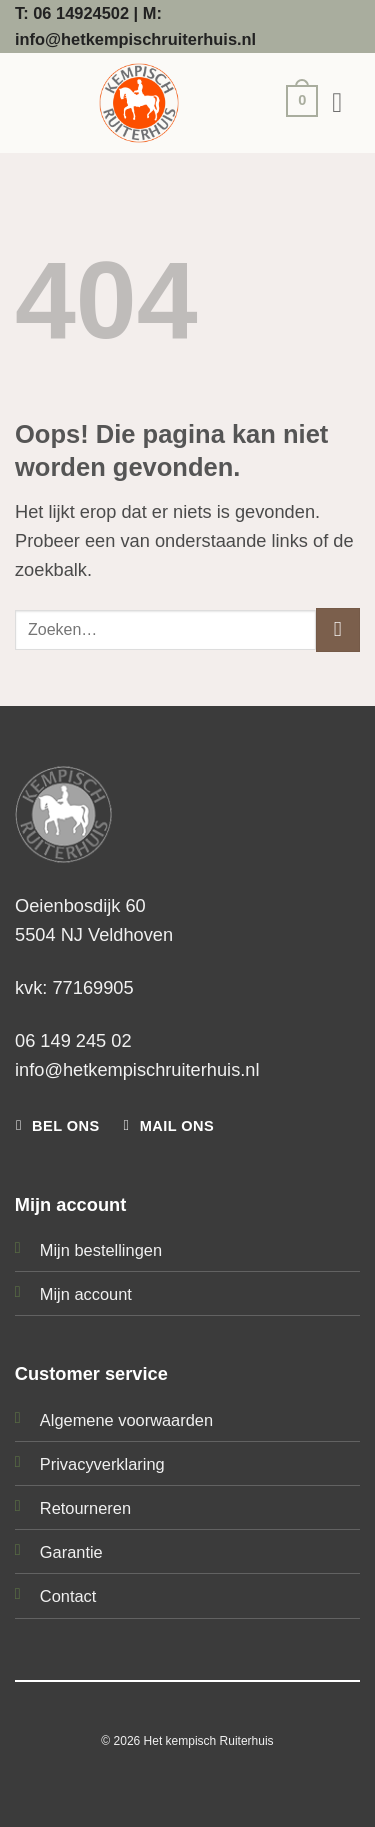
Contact (68, 1596)
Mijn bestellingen (101, 1250)
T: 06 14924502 (72, 13)
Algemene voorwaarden (126, 1420)
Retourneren (85, 1508)
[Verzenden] (338, 630)
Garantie (71, 1552)
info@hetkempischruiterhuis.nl (137, 1069)
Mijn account (86, 1294)
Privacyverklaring (102, 1464)
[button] (297, 103)
